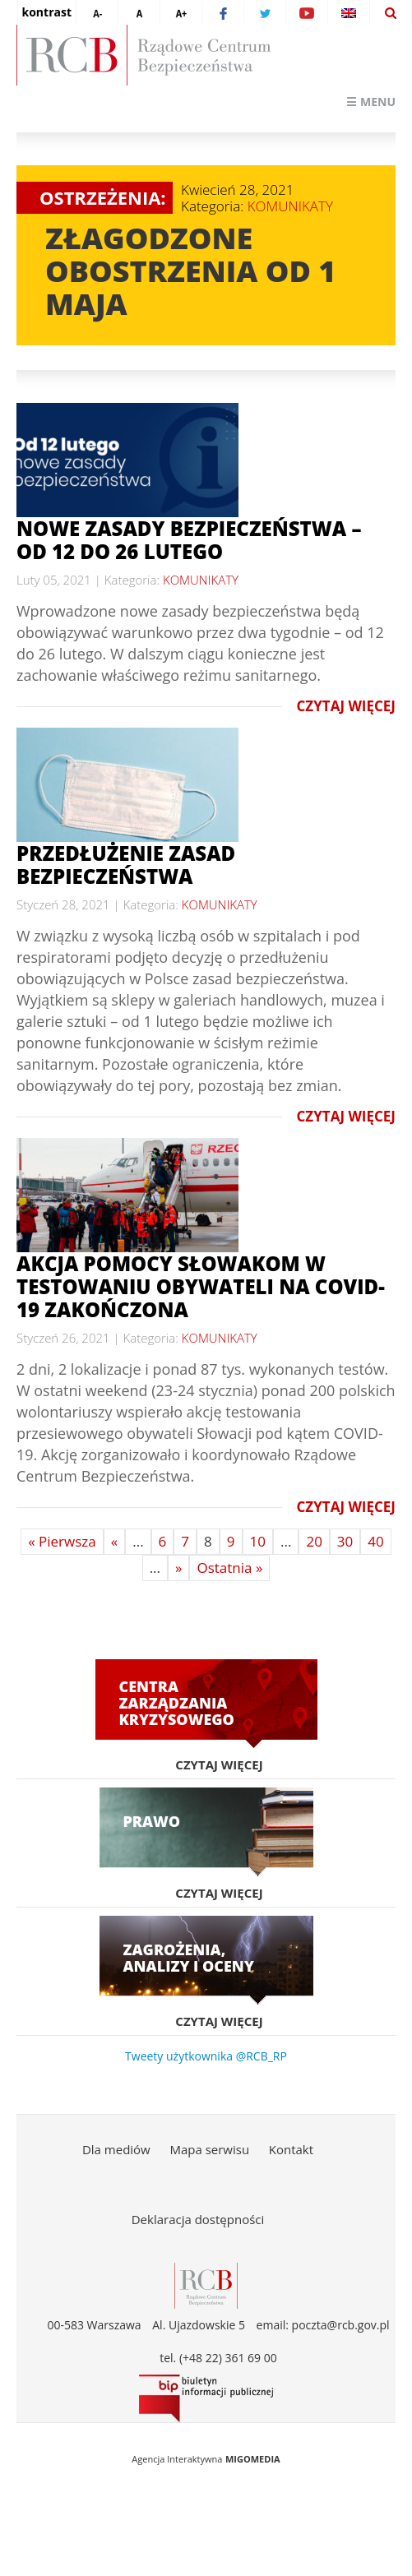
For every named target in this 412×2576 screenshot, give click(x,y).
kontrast (47, 12)
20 (314, 1541)
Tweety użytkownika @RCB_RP (206, 2056)
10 (258, 1541)
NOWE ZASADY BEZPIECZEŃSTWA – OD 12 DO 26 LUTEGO (188, 540)
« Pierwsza (62, 1541)
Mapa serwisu (209, 2149)
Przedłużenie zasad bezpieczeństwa (125, 864)
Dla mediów (116, 2149)
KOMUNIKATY (290, 206)
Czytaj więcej (346, 706)
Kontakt (291, 2149)
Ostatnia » (229, 1567)
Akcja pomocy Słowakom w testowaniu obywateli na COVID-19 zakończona (200, 1286)
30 (345, 1541)
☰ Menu (371, 101)
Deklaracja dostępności (198, 2219)
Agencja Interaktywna (177, 2459)
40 (375, 1541)
